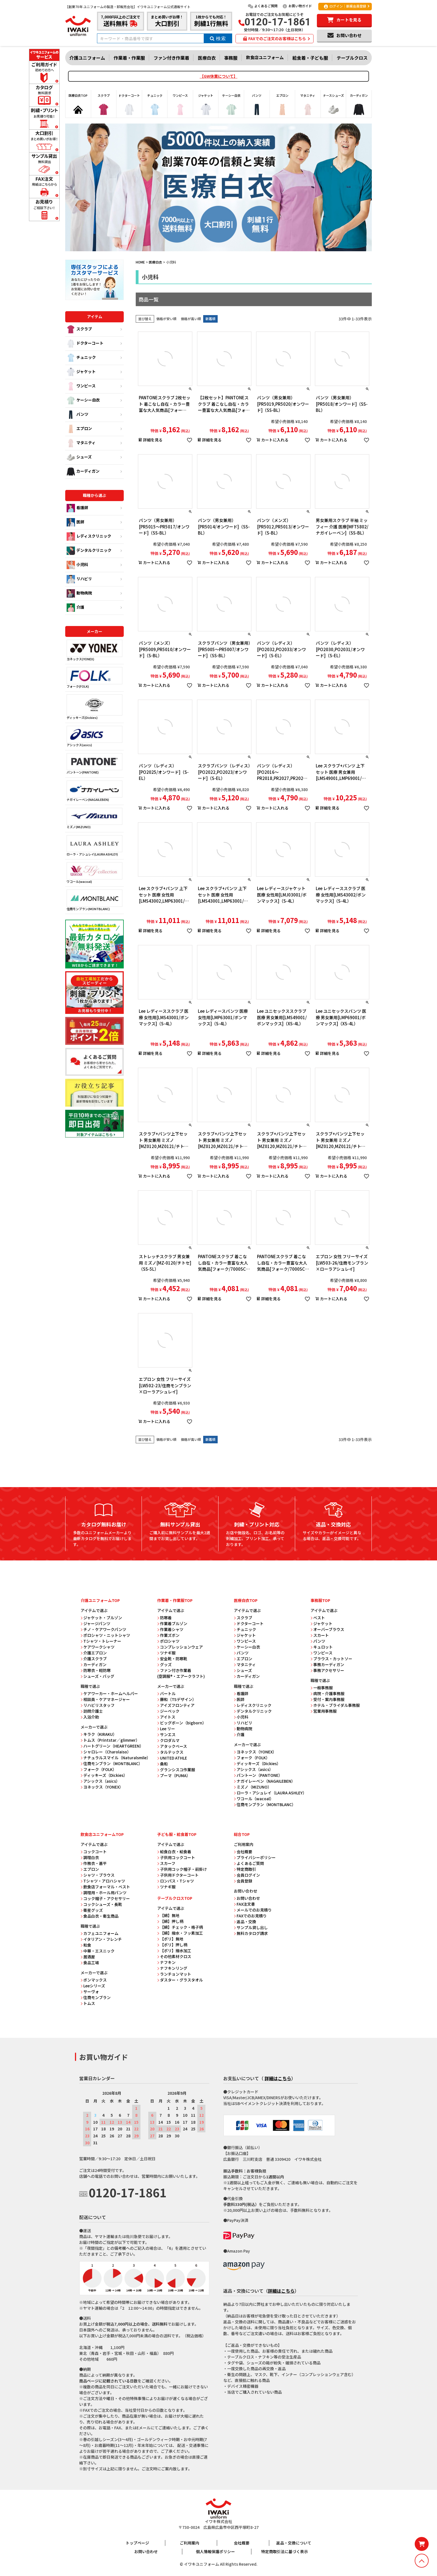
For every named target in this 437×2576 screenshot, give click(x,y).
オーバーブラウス (327, 1629)
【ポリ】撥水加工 (174, 1950)
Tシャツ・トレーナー (101, 1641)
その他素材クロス (174, 1956)
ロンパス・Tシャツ (175, 1881)
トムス (88, 2003)
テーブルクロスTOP (174, 1898)
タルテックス (170, 1752)
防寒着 (164, 1617)
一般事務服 (321, 1687)
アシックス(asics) (94, 736)
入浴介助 (90, 1717)
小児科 (77, 565)
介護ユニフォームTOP (100, 1600)
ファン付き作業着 (171, 57)
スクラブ (79, 329)
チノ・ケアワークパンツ (103, 1629)
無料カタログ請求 (251, 1933)
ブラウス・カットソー (331, 1658)
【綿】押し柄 (170, 1921)
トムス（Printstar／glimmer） (110, 1740)
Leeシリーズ (93, 1985)
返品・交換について (293, 2543)
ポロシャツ (168, 1641)
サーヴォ (90, 1991)
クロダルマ (168, 1740)
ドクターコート (85, 343)
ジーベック (168, 1711)
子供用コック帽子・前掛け (182, 1869)
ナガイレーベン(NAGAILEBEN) (94, 791)
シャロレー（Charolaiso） (106, 1752)
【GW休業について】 (218, 76)
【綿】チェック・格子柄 (180, 1927)
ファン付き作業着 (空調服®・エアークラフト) (181, 1673)
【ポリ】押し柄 (172, 1944)
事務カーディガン (327, 1664)
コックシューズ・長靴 (101, 1904)
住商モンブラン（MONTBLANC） (111, 1763)
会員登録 (243, 1881)
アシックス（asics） (100, 1781)
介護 (75, 607)
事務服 (230, 57)
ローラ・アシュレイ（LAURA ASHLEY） (270, 1793)
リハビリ (79, 579)
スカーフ (166, 1863)
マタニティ (81, 443)
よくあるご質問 (263, 5)
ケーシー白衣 (83, 400)
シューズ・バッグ (97, 1676)
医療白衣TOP (246, 1600)
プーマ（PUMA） (173, 1775)
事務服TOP (320, 1600)
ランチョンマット (174, 1974)
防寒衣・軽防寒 (96, 1670)
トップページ (137, 2543)
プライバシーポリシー (255, 1857)
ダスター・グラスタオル (180, 1980)
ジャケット (81, 372)
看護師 (77, 508)
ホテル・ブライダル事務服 (335, 1705)
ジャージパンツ (95, 1623)
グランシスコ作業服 (176, 1769)
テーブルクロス (352, 57)
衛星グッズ (92, 1910)
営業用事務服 (323, 1711)
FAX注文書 (244, 1904)
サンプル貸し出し (251, 1927)
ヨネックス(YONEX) (94, 650)
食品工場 (90, 1962)
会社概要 (243, 1851)
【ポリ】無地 (170, 1939)
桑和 (162, 1764)
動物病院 (79, 593)
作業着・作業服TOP (175, 1600)
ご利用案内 (189, 2543)
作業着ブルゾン (172, 1623)
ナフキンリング (172, 1968)
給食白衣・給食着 (174, 1851)
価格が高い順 (191, 318)
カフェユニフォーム (99, 1933)
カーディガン (83, 471)
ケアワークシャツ (98, 1647)
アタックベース (172, 1746)
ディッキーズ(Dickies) (94, 707)
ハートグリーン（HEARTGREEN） (112, 1746)
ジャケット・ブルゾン (101, 1617)
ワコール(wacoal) (94, 873)
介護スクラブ (94, 1658)
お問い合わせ (247, 1898)
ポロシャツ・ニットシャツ (105, 1635)
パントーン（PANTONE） (258, 1775)
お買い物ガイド (297, 5)
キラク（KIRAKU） (99, 1734)
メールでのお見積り (253, 1910)
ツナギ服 (166, 1653)
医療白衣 (207, 57)
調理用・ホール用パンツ (104, 1892)
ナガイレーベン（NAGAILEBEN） (264, 1781)
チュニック (81, 358)
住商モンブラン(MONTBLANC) (94, 900)
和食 (86, 1945)
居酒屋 (88, 1956)
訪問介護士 (92, 1711)
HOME (140, 262)
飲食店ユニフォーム (265, 57)
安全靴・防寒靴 (172, 1658)
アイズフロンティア (176, 1705)
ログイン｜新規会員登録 (344, 6)
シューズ (79, 457)
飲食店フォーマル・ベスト (105, 1886)
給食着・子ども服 (310, 57)
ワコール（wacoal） (254, 1798)
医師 (75, 522)
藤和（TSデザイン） (176, 1699)
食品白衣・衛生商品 (99, 1916)
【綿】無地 (168, 1915)
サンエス (166, 1734)
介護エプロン (94, 1653)
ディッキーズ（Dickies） (104, 1775)
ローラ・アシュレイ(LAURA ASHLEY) (94, 846)
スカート (319, 1635)
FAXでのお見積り (250, 1915)
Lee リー (166, 1728)
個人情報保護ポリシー (215, 2551)
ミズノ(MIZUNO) (94, 818)
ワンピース (81, 386)
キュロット (321, 1647)
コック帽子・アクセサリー (105, 1898)
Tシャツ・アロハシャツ (103, 1881)
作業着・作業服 (129, 57)
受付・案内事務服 (327, 1699)
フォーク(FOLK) (94, 677)
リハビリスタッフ (98, 1705)
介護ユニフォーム (87, 57)
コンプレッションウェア (180, 1647)
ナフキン (166, 1962)
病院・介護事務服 (327, 1693)
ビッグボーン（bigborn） (181, 1723)
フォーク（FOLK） (98, 1769)
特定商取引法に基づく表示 (284, 2551)
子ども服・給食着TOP (176, 1834)
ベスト (317, 1617)
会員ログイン (247, 1875)
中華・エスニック (98, 1951)
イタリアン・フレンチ (101, 1939)
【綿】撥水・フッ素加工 (180, 1933)
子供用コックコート (176, 1857)
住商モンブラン (96, 1997)
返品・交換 (245, 1921)
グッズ (164, 1664)
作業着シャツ (170, 1629)
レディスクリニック (89, 536)
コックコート (94, 1851)
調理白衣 (90, 1857)
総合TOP (242, 1834)
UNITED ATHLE (172, 1758)
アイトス (166, 1717)
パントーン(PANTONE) (94, 764)
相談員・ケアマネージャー (105, 1699)
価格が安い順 (166, 318)
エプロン (79, 429)
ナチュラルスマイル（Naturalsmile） (115, 1757)
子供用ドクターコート (178, 1875)
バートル (166, 1693)
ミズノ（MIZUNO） (252, 1787)
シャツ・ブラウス (98, 1875)
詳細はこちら (277, 2078)
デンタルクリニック (89, 551)
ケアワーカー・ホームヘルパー (109, 1693)
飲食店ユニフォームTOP (102, 1834)
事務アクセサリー (327, 1670)
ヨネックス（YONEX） (102, 1787)
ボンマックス (94, 1980)
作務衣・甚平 (94, 1863)
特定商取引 (245, 1869)
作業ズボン (168, 1635)
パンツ (77, 414)
